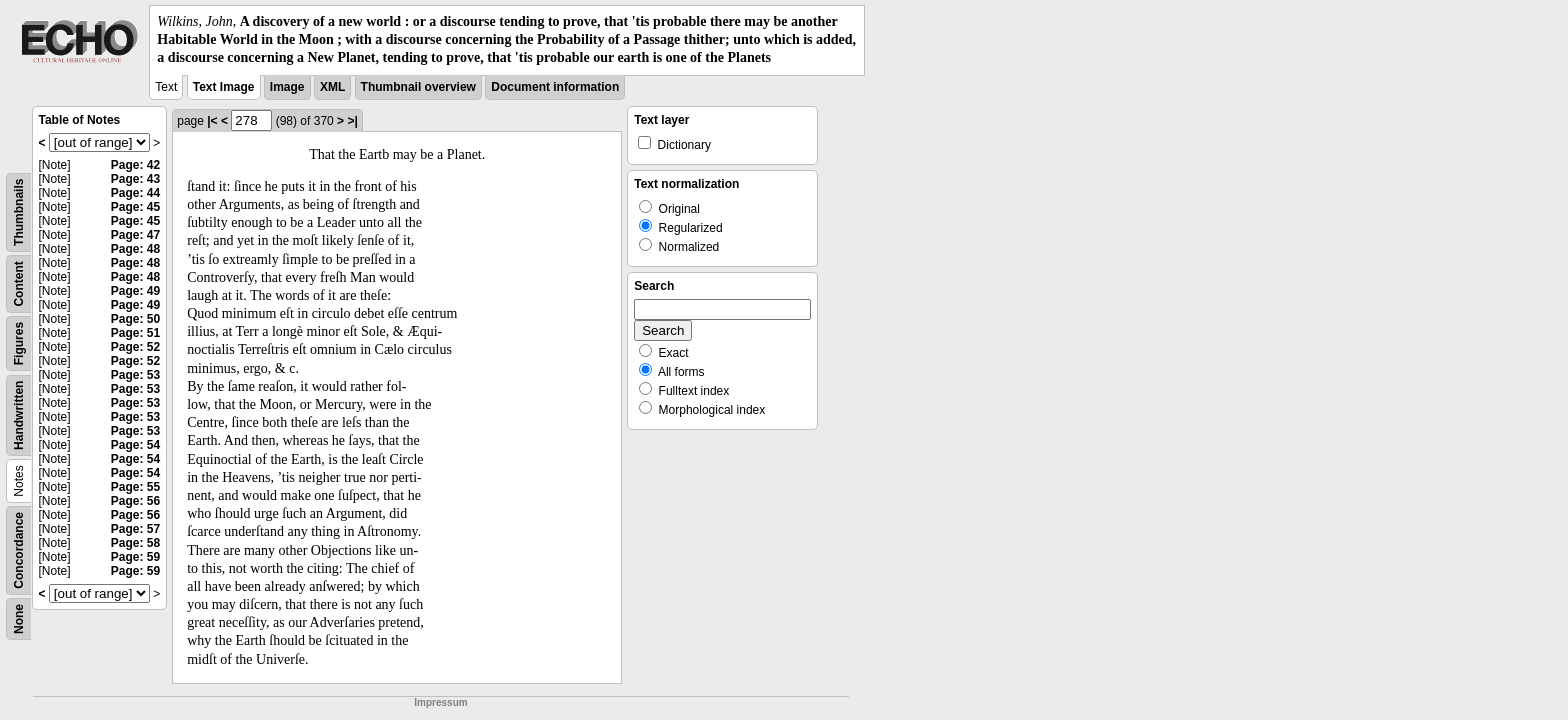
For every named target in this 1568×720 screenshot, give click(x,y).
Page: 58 (135, 543)
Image (287, 87)
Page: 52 (135, 347)
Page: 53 (135, 375)
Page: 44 (135, 193)
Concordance (19, 550)
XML (332, 87)
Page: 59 (135, 557)
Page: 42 (135, 165)
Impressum (440, 702)
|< (212, 121)
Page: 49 (135, 291)
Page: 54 (135, 445)
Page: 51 (135, 333)
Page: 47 (135, 235)
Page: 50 (135, 319)
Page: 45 (135, 207)
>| (352, 121)
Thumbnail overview (418, 87)
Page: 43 (135, 179)
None (19, 619)
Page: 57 (135, 529)
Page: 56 (135, 501)
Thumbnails (19, 211)
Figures (19, 342)
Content (19, 283)
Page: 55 (135, 487)
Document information (555, 87)
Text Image (224, 87)
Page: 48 (135, 249)
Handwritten (19, 414)
